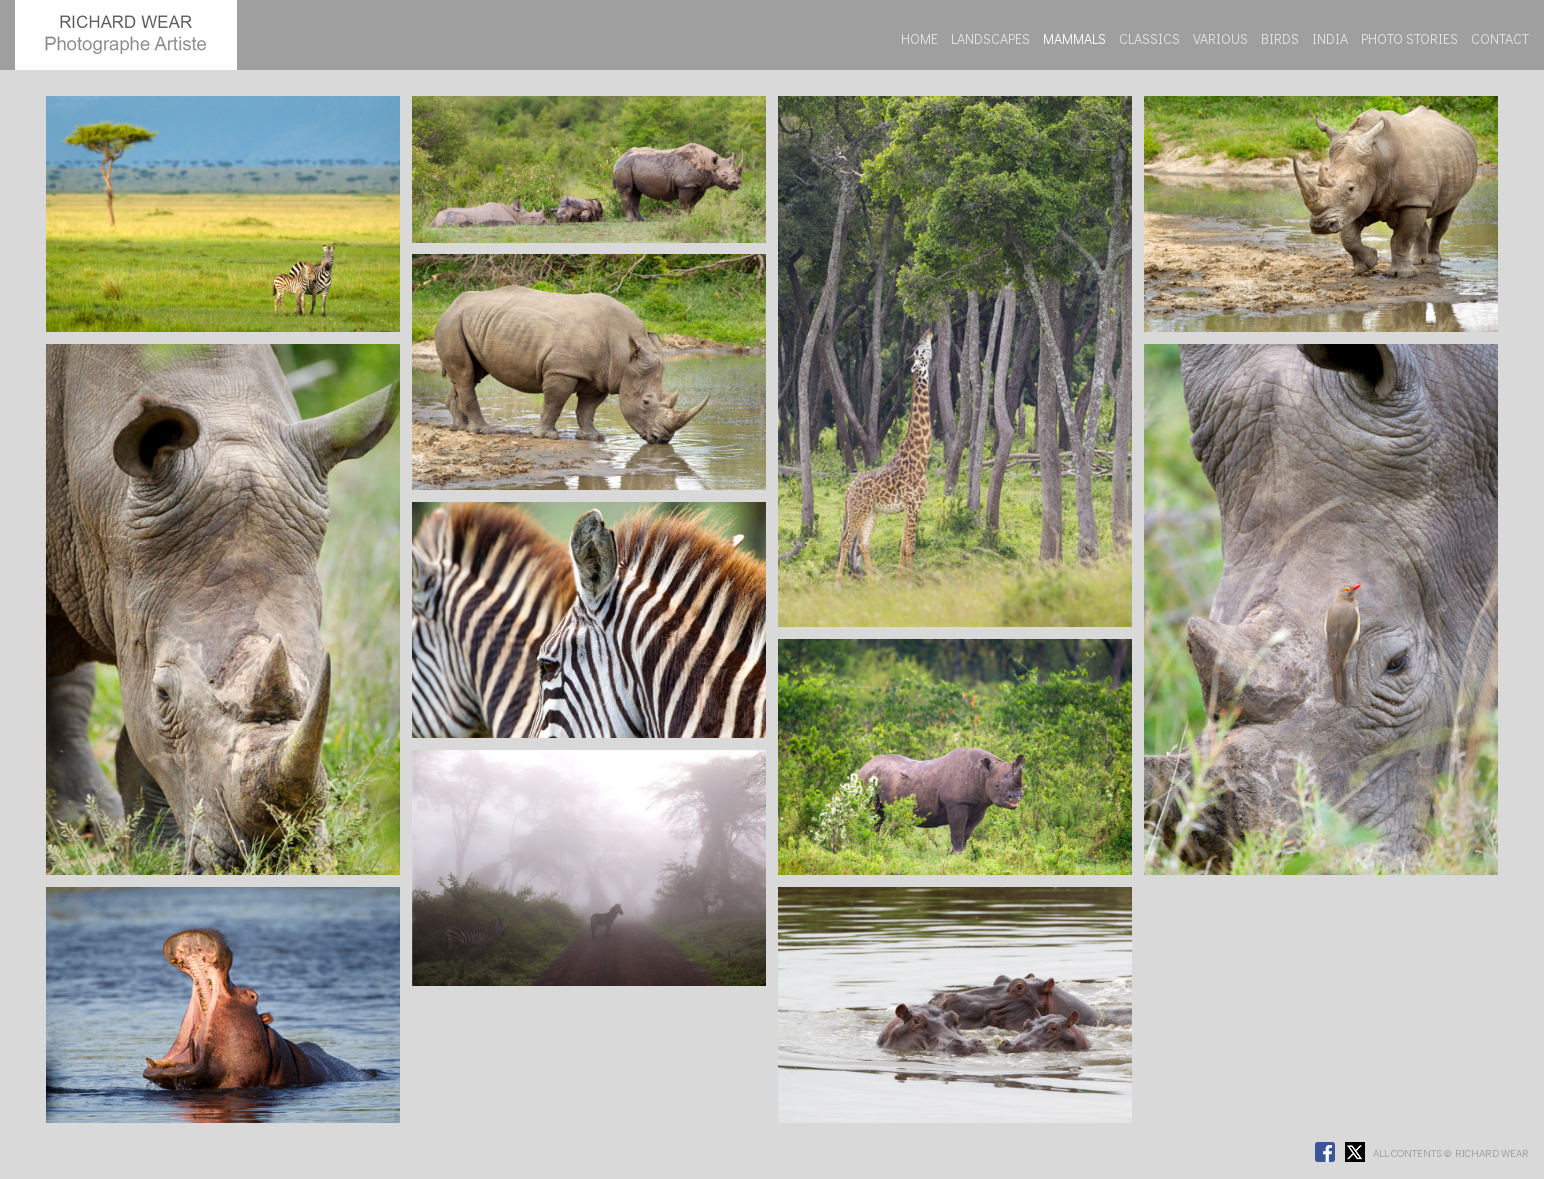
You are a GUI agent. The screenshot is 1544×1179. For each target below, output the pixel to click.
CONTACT (1500, 38)
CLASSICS (1149, 38)
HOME (919, 38)
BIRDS (1280, 38)
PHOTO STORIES (1409, 38)
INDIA (1330, 38)
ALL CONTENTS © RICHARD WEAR (1451, 1152)
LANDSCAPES (990, 38)
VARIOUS (1220, 38)
